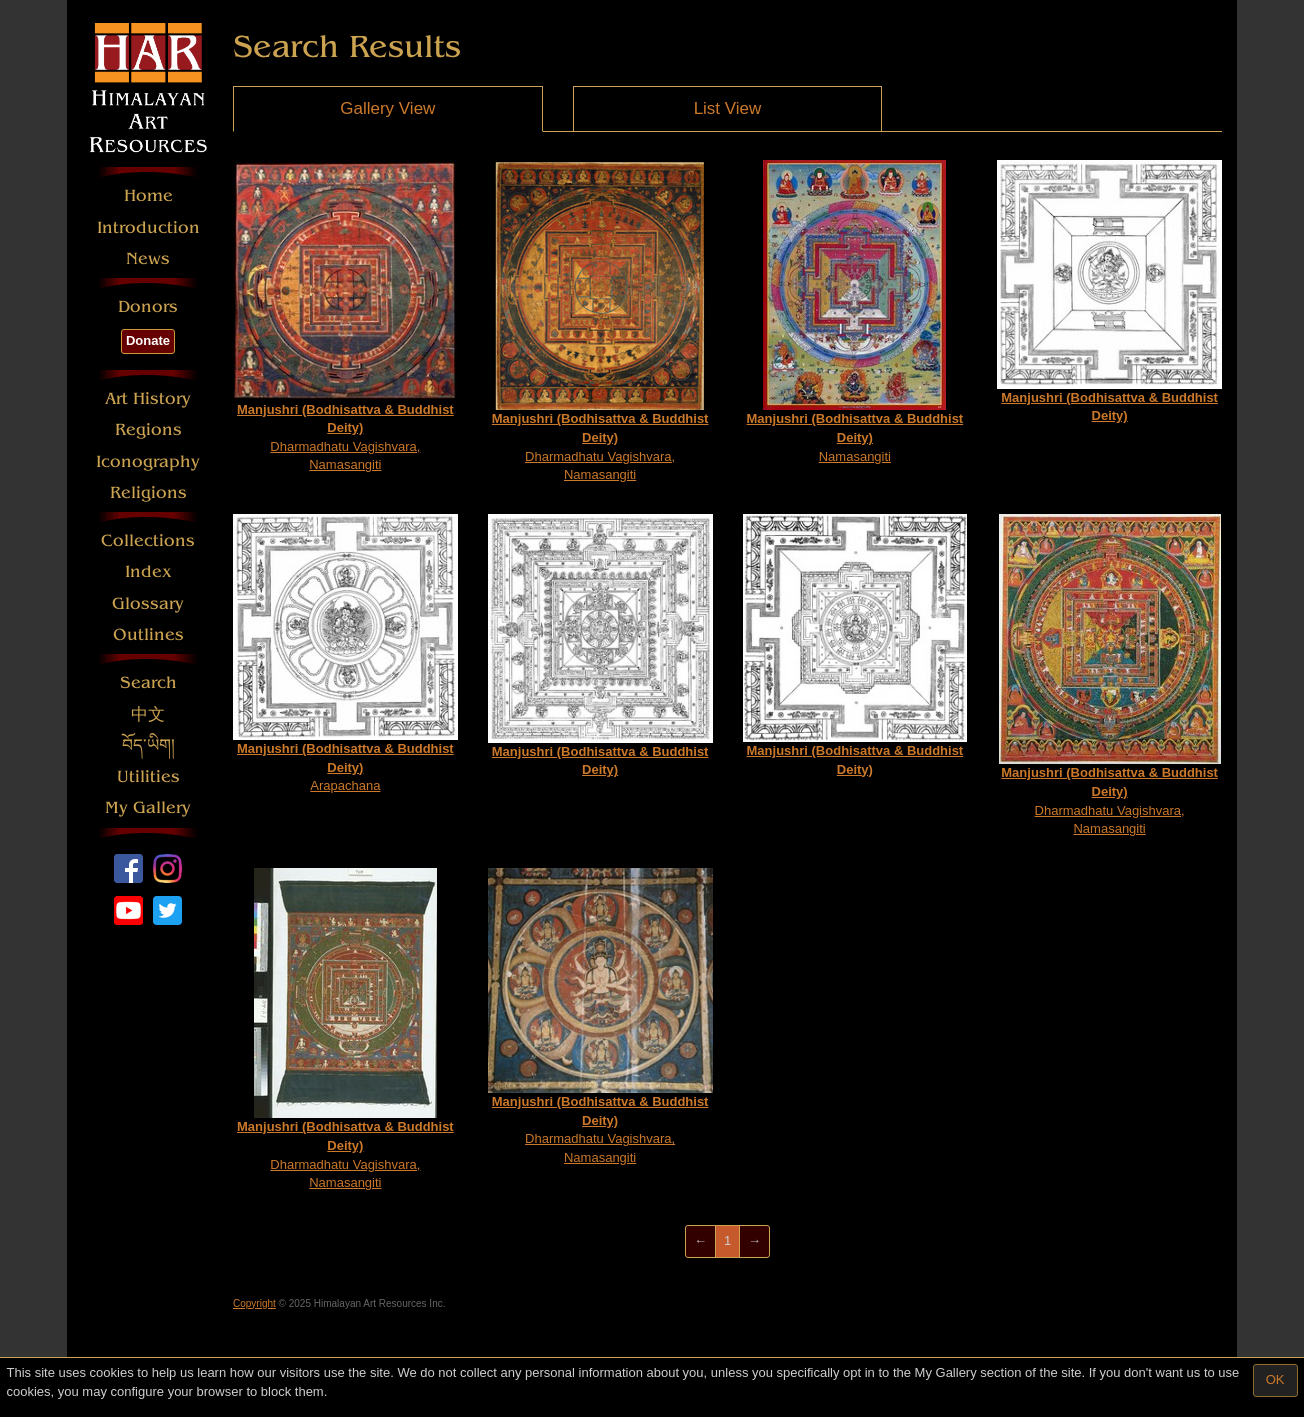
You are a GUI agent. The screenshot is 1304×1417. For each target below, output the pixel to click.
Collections (148, 540)
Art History (148, 398)
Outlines (148, 634)
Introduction (148, 227)
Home (148, 195)
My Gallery (148, 807)
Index (148, 571)
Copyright (254, 1303)
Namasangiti (855, 311)
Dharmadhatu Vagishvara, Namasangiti (345, 316)
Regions (148, 429)
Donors (148, 306)
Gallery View (387, 108)
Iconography (148, 461)
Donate (148, 340)
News (148, 258)
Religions (148, 492)
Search (148, 682)
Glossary (148, 603)
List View (728, 108)
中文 (148, 714)
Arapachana (345, 653)
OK (1275, 1379)
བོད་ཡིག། (148, 745)
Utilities (148, 776)
